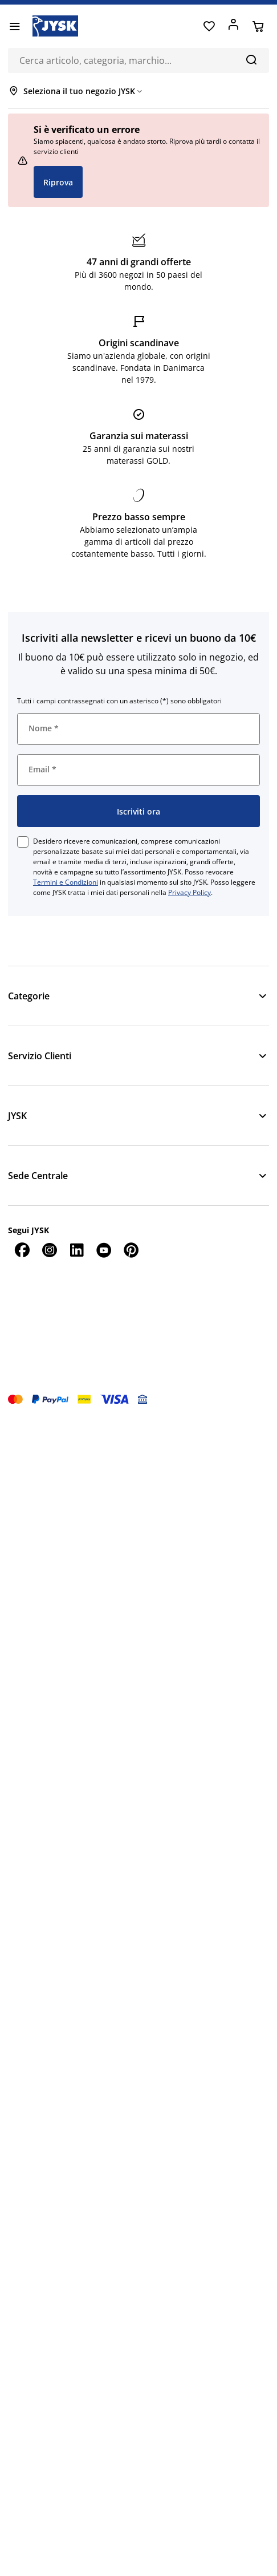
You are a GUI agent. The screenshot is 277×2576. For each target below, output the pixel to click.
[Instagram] (49, 1249)
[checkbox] (22, 842)
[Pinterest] (131, 1249)
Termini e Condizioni (65, 882)
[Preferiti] (208, 26)
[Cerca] (251, 59)
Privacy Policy (189, 892)
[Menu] (14, 26)
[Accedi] (233, 26)
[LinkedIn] (76, 1249)
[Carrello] (257, 26)
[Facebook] (21, 1249)
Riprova (58, 182)
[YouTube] (103, 1249)
